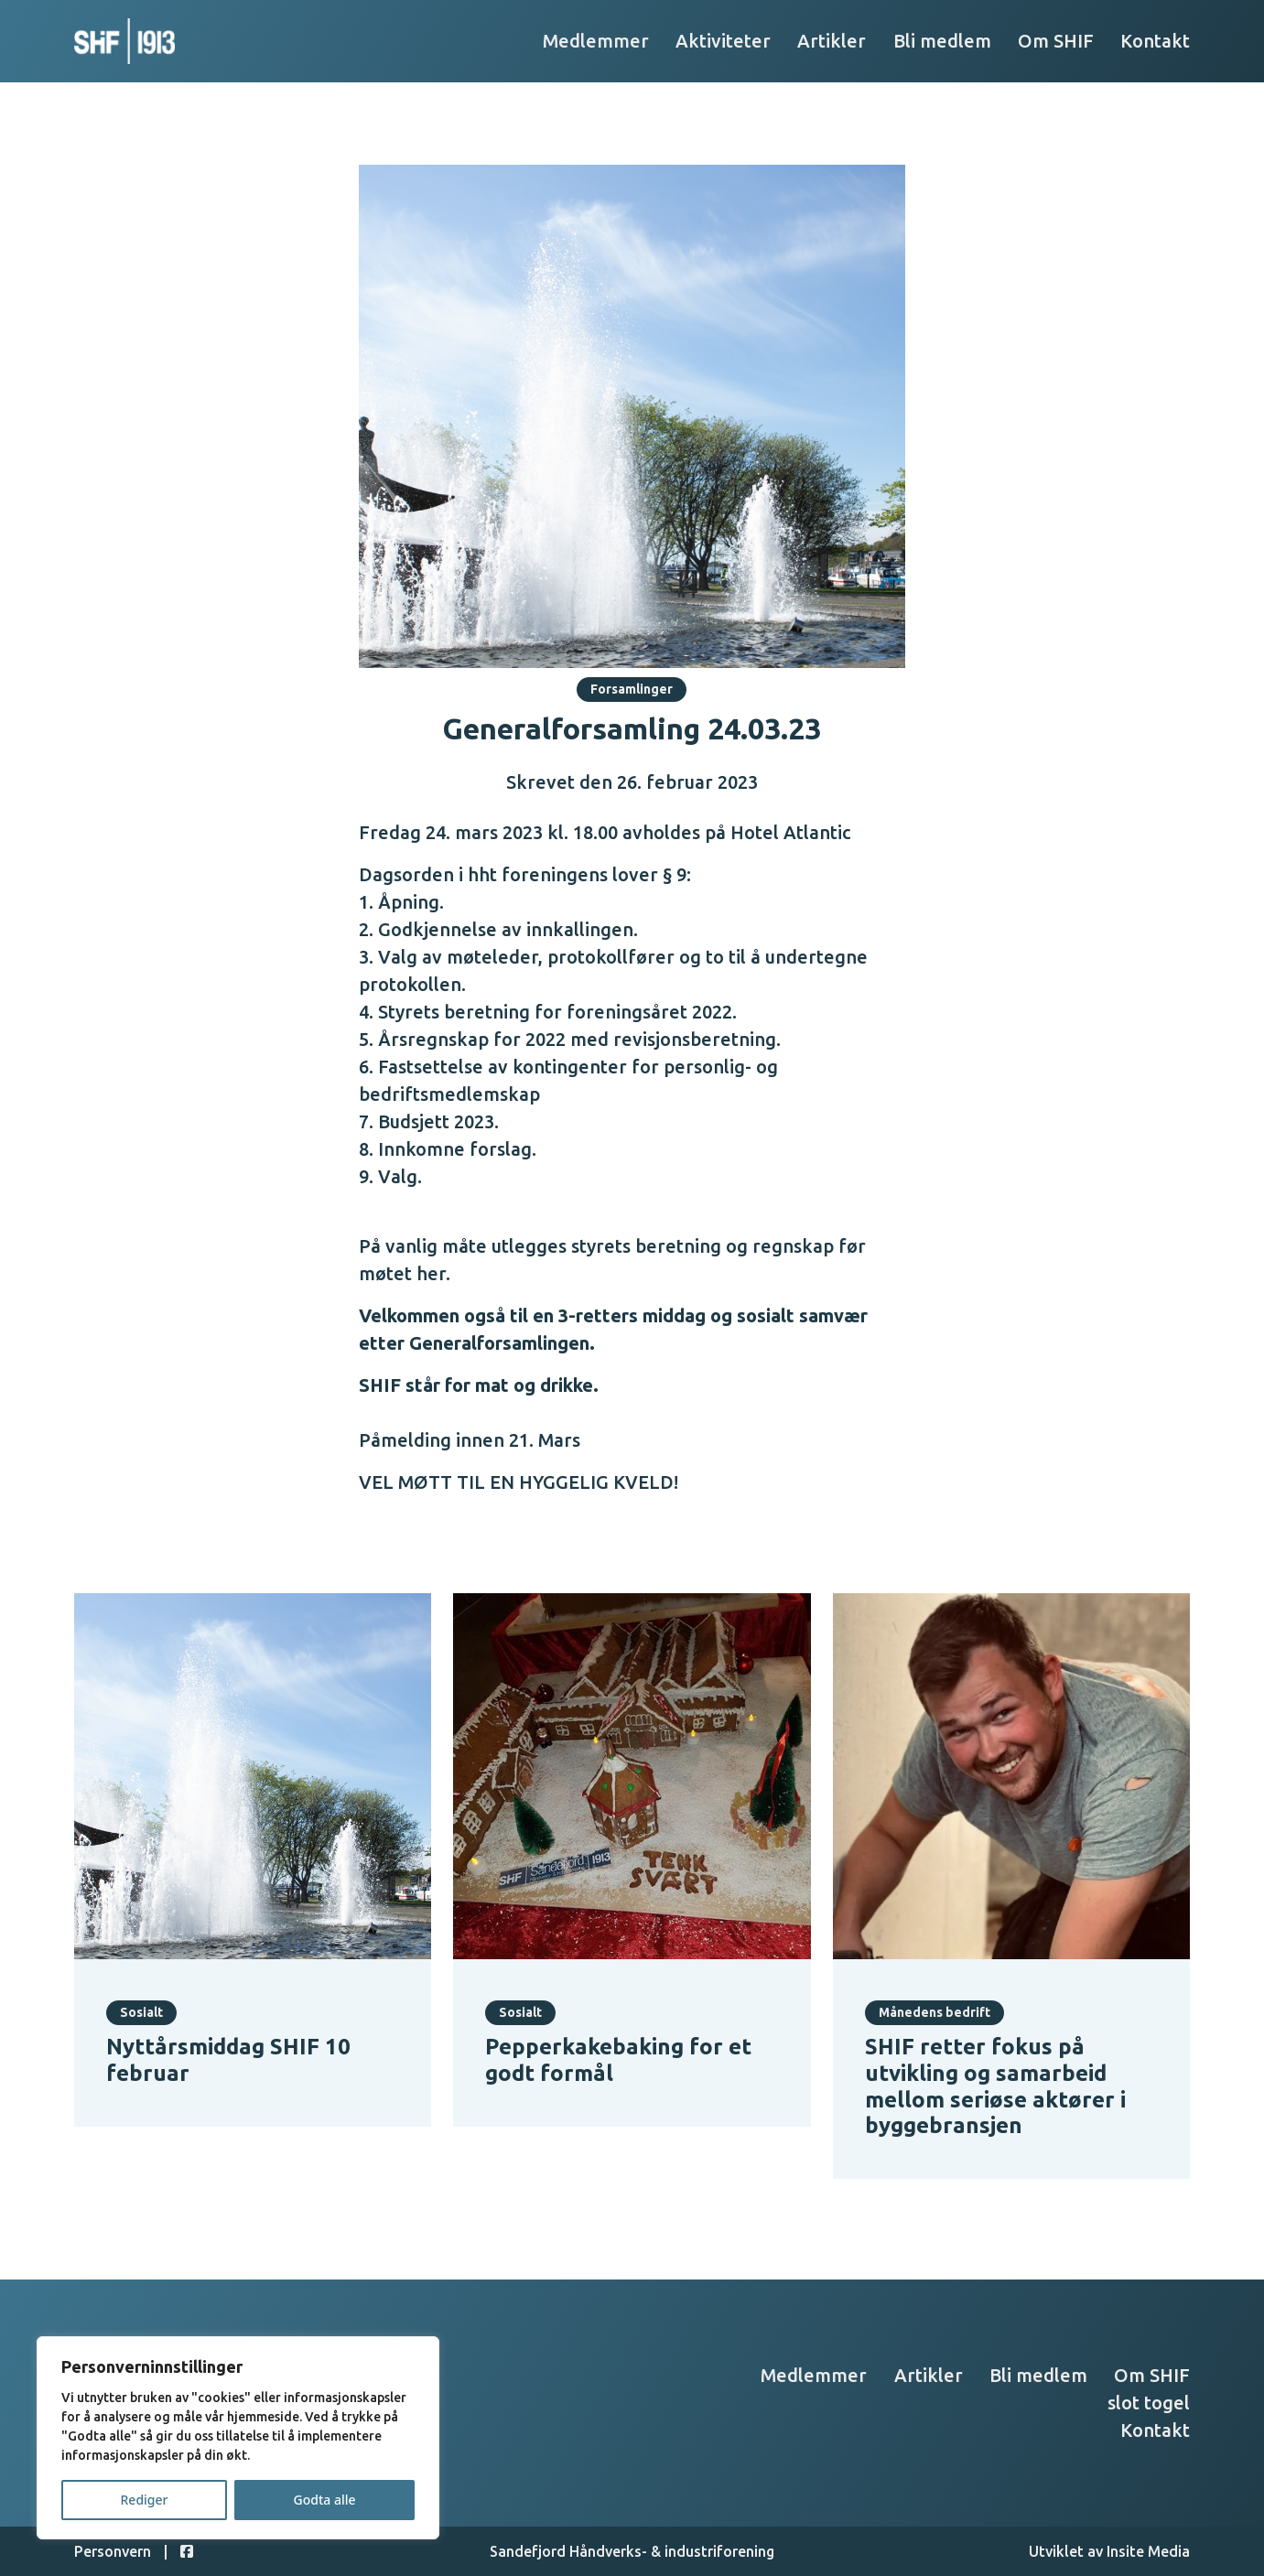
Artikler (831, 40)
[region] (238, 2437)
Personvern (112, 2551)
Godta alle (324, 2499)
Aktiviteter (723, 40)
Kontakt (1155, 40)
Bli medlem (942, 40)
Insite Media (1148, 2551)
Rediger (144, 2499)
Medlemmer (596, 40)
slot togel (1148, 2402)
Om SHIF (1056, 40)
